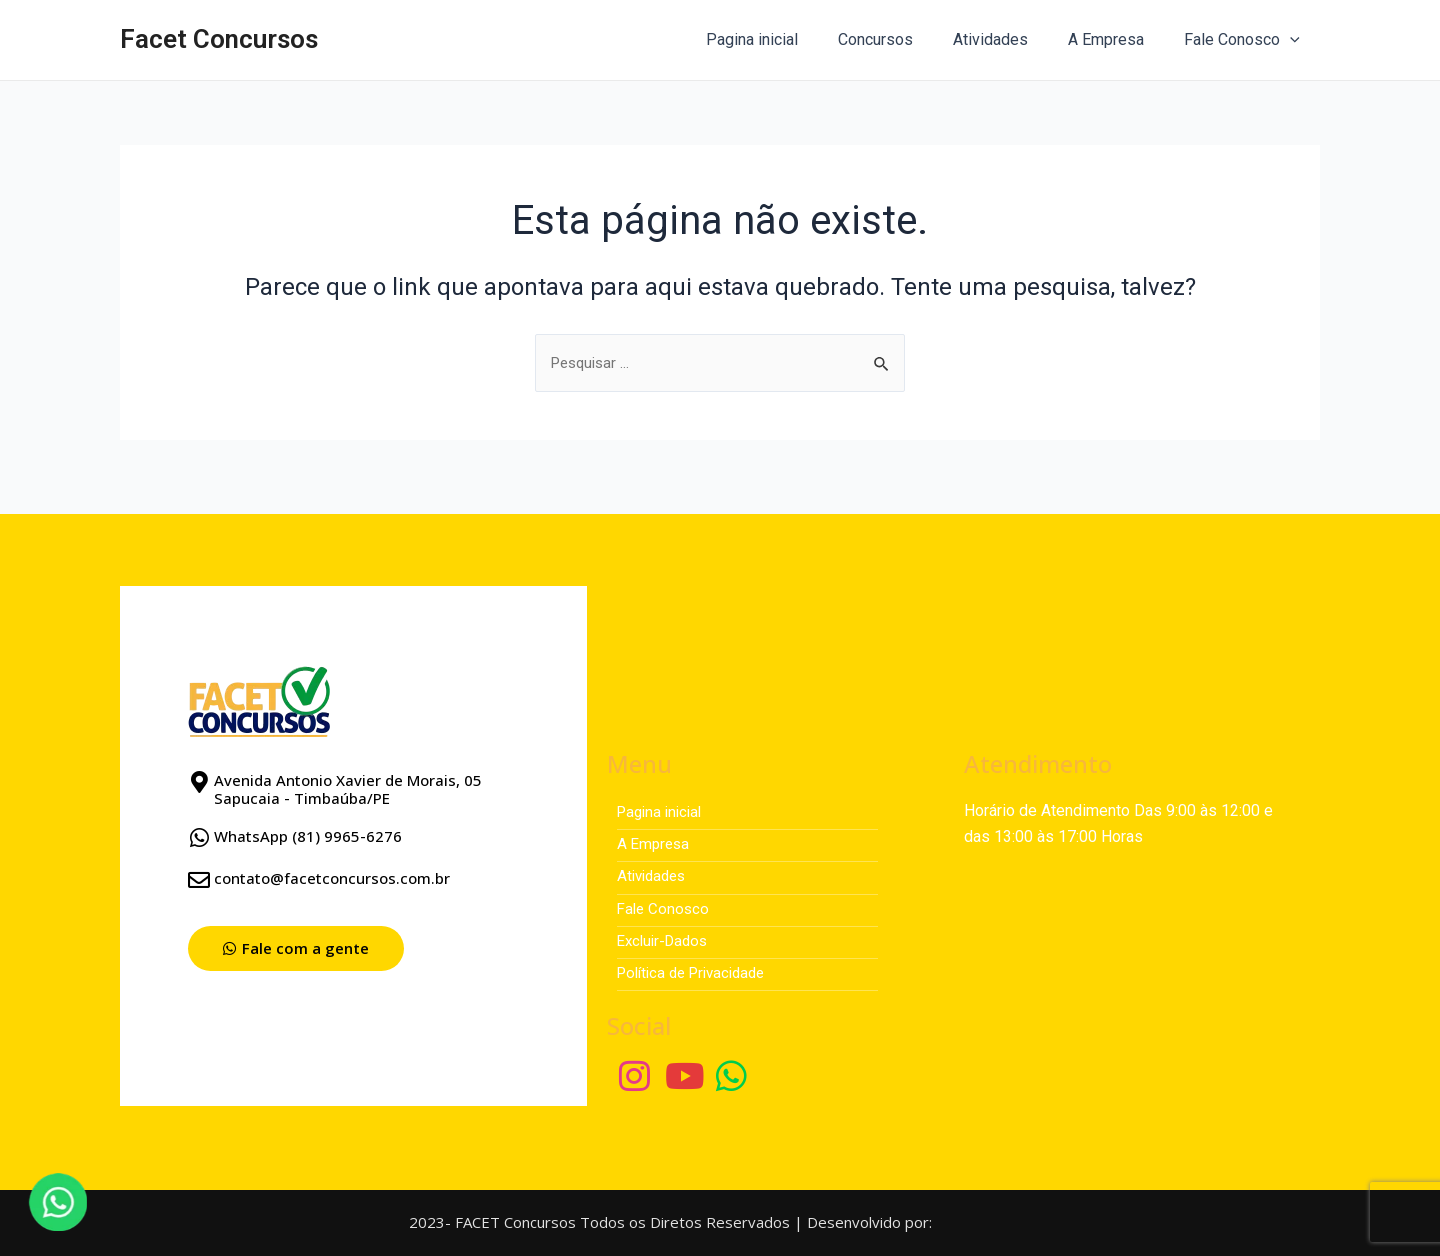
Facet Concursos (219, 39)
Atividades (1010, 39)
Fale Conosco (1246, 40)
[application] (1294, 40)
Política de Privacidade (698, 971)
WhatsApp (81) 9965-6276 (308, 827)
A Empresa (1118, 39)
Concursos (903, 39)
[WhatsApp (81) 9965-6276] (199, 829)
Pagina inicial (788, 39)
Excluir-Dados (666, 938)
